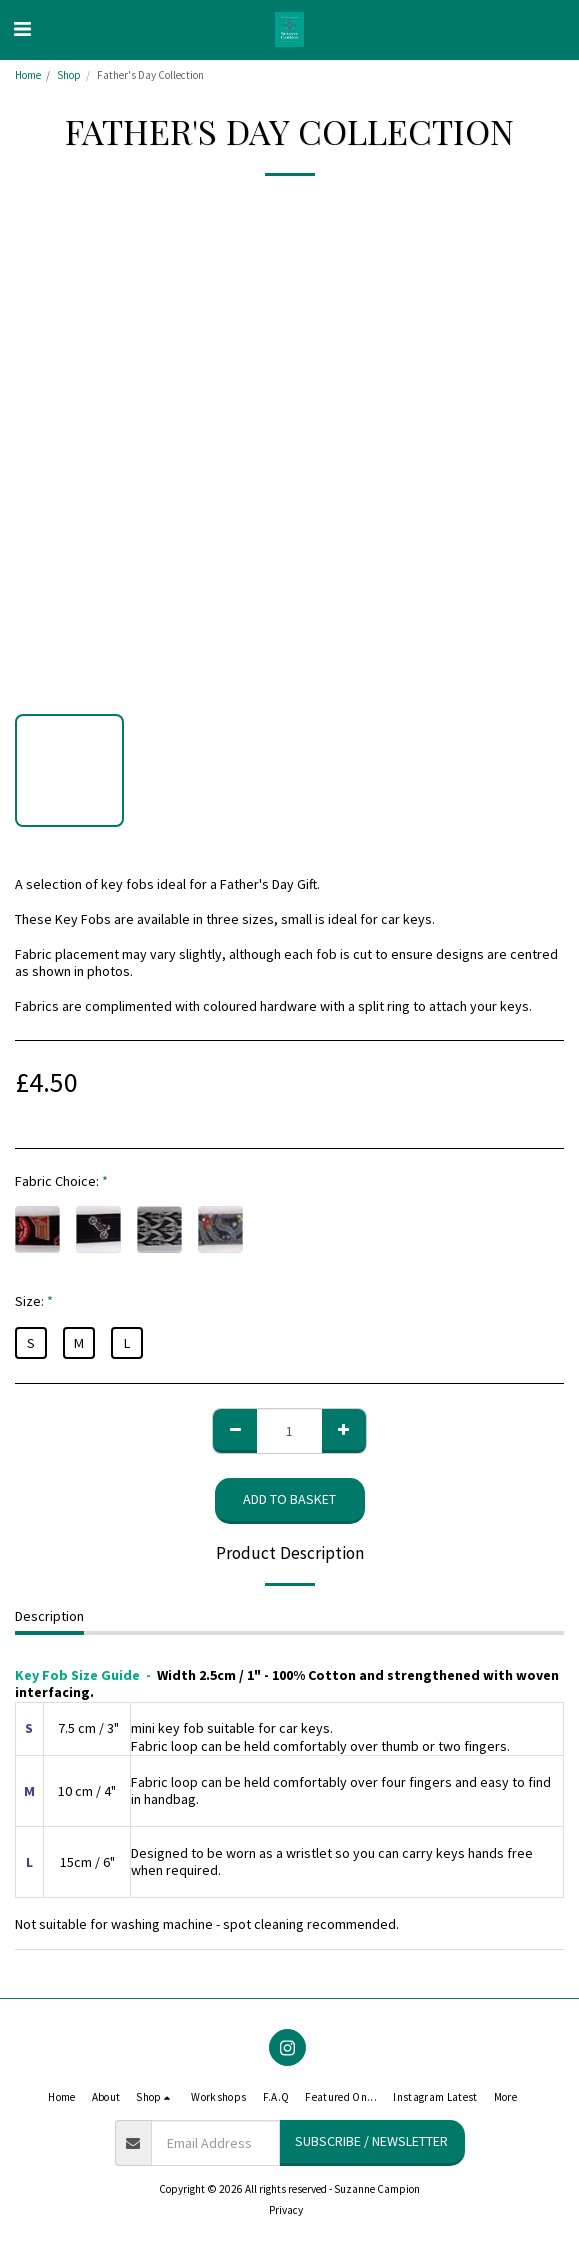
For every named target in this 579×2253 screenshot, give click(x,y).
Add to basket (289, 1499)
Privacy (286, 2210)
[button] (22, 28)
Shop (69, 75)
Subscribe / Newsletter (371, 2141)
